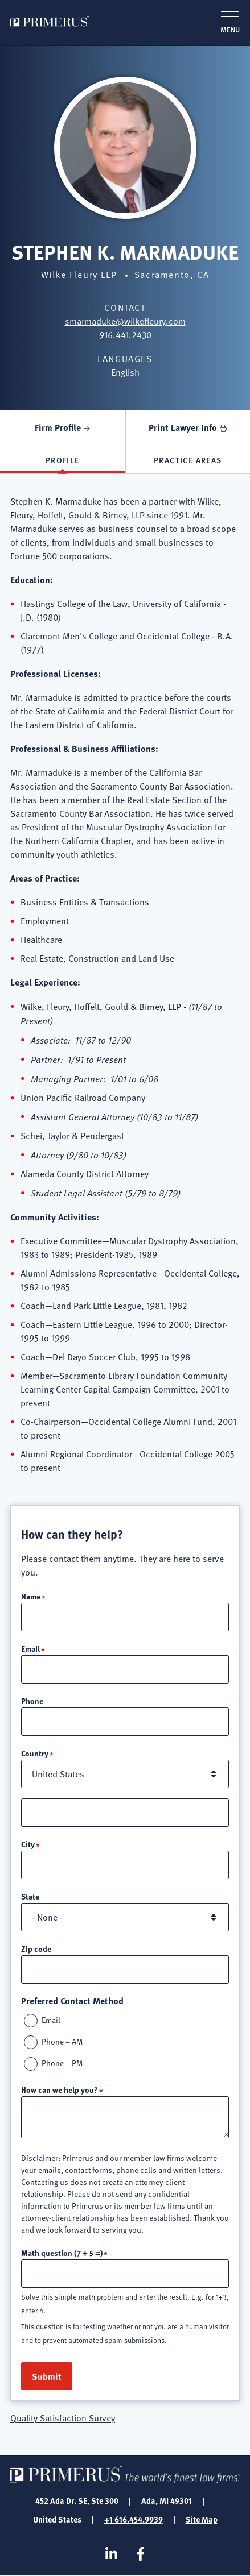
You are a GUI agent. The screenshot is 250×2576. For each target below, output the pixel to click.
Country (34, 1753)
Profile (63, 460)
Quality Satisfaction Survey (62, 2418)
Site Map (202, 2519)
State (30, 1896)
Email (30, 1648)
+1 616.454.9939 (133, 2519)
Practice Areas (188, 460)
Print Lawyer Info (183, 427)
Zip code (36, 1948)
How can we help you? (59, 2089)
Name (30, 1596)
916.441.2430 (125, 335)
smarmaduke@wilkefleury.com (125, 321)
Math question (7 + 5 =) (62, 2252)
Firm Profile (58, 427)
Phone (32, 1700)
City (28, 1844)
